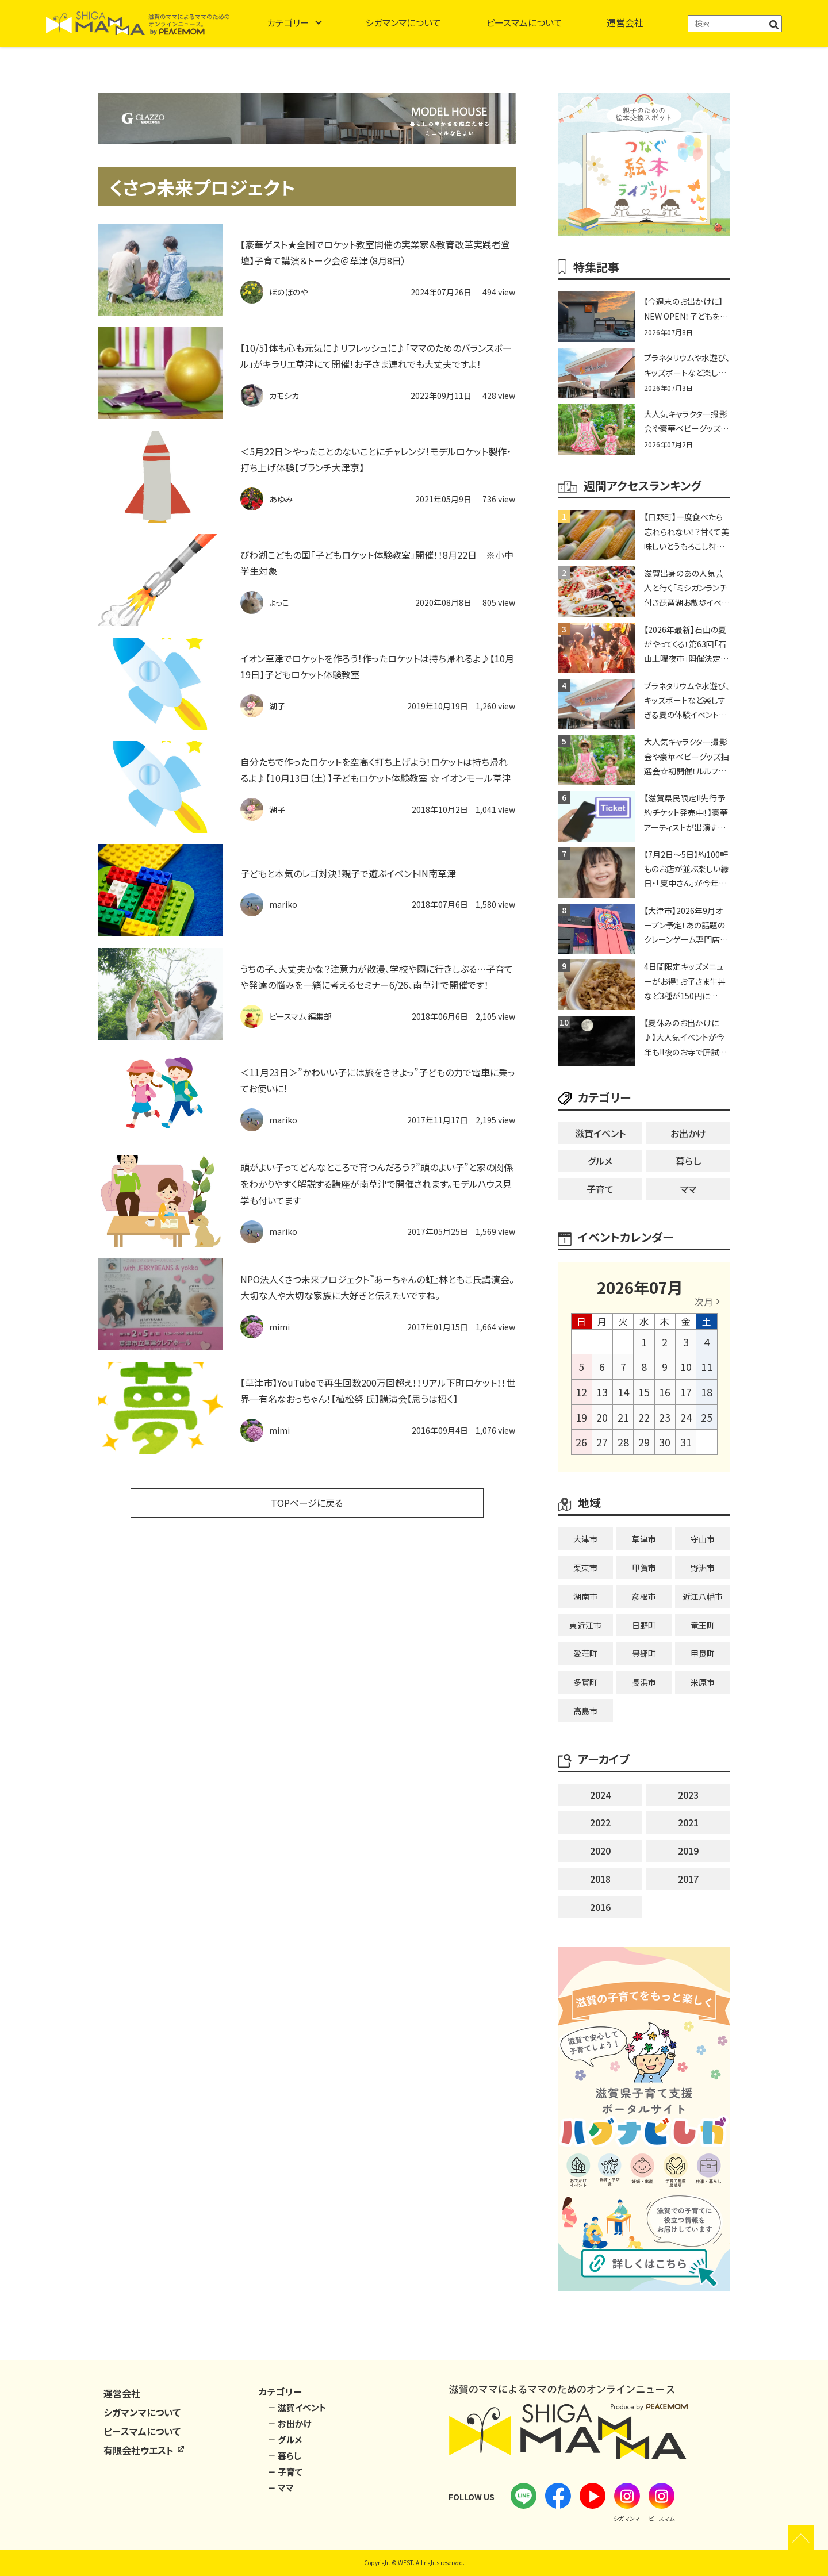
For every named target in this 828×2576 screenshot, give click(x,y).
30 (664, 1441)
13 (602, 1391)
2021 (688, 1822)
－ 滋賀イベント (297, 2407)
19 (581, 1417)
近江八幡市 (703, 1596)
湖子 (277, 706)
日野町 (644, 1625)
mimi (279, 1327)
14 (623, 1391)
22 (644, 1417)
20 (602, 1417)
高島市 (585, 1711)
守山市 (703, 1539)
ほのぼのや (288, 292)
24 (686, 1417)
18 (706, 1391)
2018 (600, 1879)
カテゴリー (288, 22)
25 (706, 1417)
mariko (283, 904)
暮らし (688, 1161)
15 (644, 1391)
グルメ (600, 1161)
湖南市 (585, 1596)
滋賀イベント (600, 1133)
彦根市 (644, 1596)
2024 (600, 1795)
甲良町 (703, 1653)
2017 (688, 1879)
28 (623, 1441)
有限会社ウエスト (144, 2450)
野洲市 (703, 1567)
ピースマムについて (524, 22)
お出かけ (688, 1133)
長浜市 (644, 1682)
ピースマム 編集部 (300, 1016)
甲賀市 (644, 1567)
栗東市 (585, 1567)
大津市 (585, 1539)
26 (581, 1441)
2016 (600, 1907)
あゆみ (281, 499)
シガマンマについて (403, 22)
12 (581, 1391)
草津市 (644, 1539)
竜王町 (703, 1625)
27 (602, 1441)
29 (644, 1441)
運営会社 (625, 22)
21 (623, 1417)
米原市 (703, 1682)
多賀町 (585, 1682)
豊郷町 (644, 1653)
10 (686, 1366)
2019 (688, 1850)
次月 (704, 1301)
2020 (600, 1850)
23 (664, 1417)
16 (664, 1391)
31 (686, 1441)
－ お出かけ (289, 2423)
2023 (688, 1795)
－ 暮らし (284, 2456)
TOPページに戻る (307, 1503)
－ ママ (280, 2488)
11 (706, 1366)
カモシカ (284, 395)
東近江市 (585, 1625)
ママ (688, 1189)
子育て (600, 1189)
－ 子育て (284, 2472)
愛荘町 (585, 1653)
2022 (600, 1822)
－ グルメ (284, 2439)
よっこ (279, 602)
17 (686, 1391)
